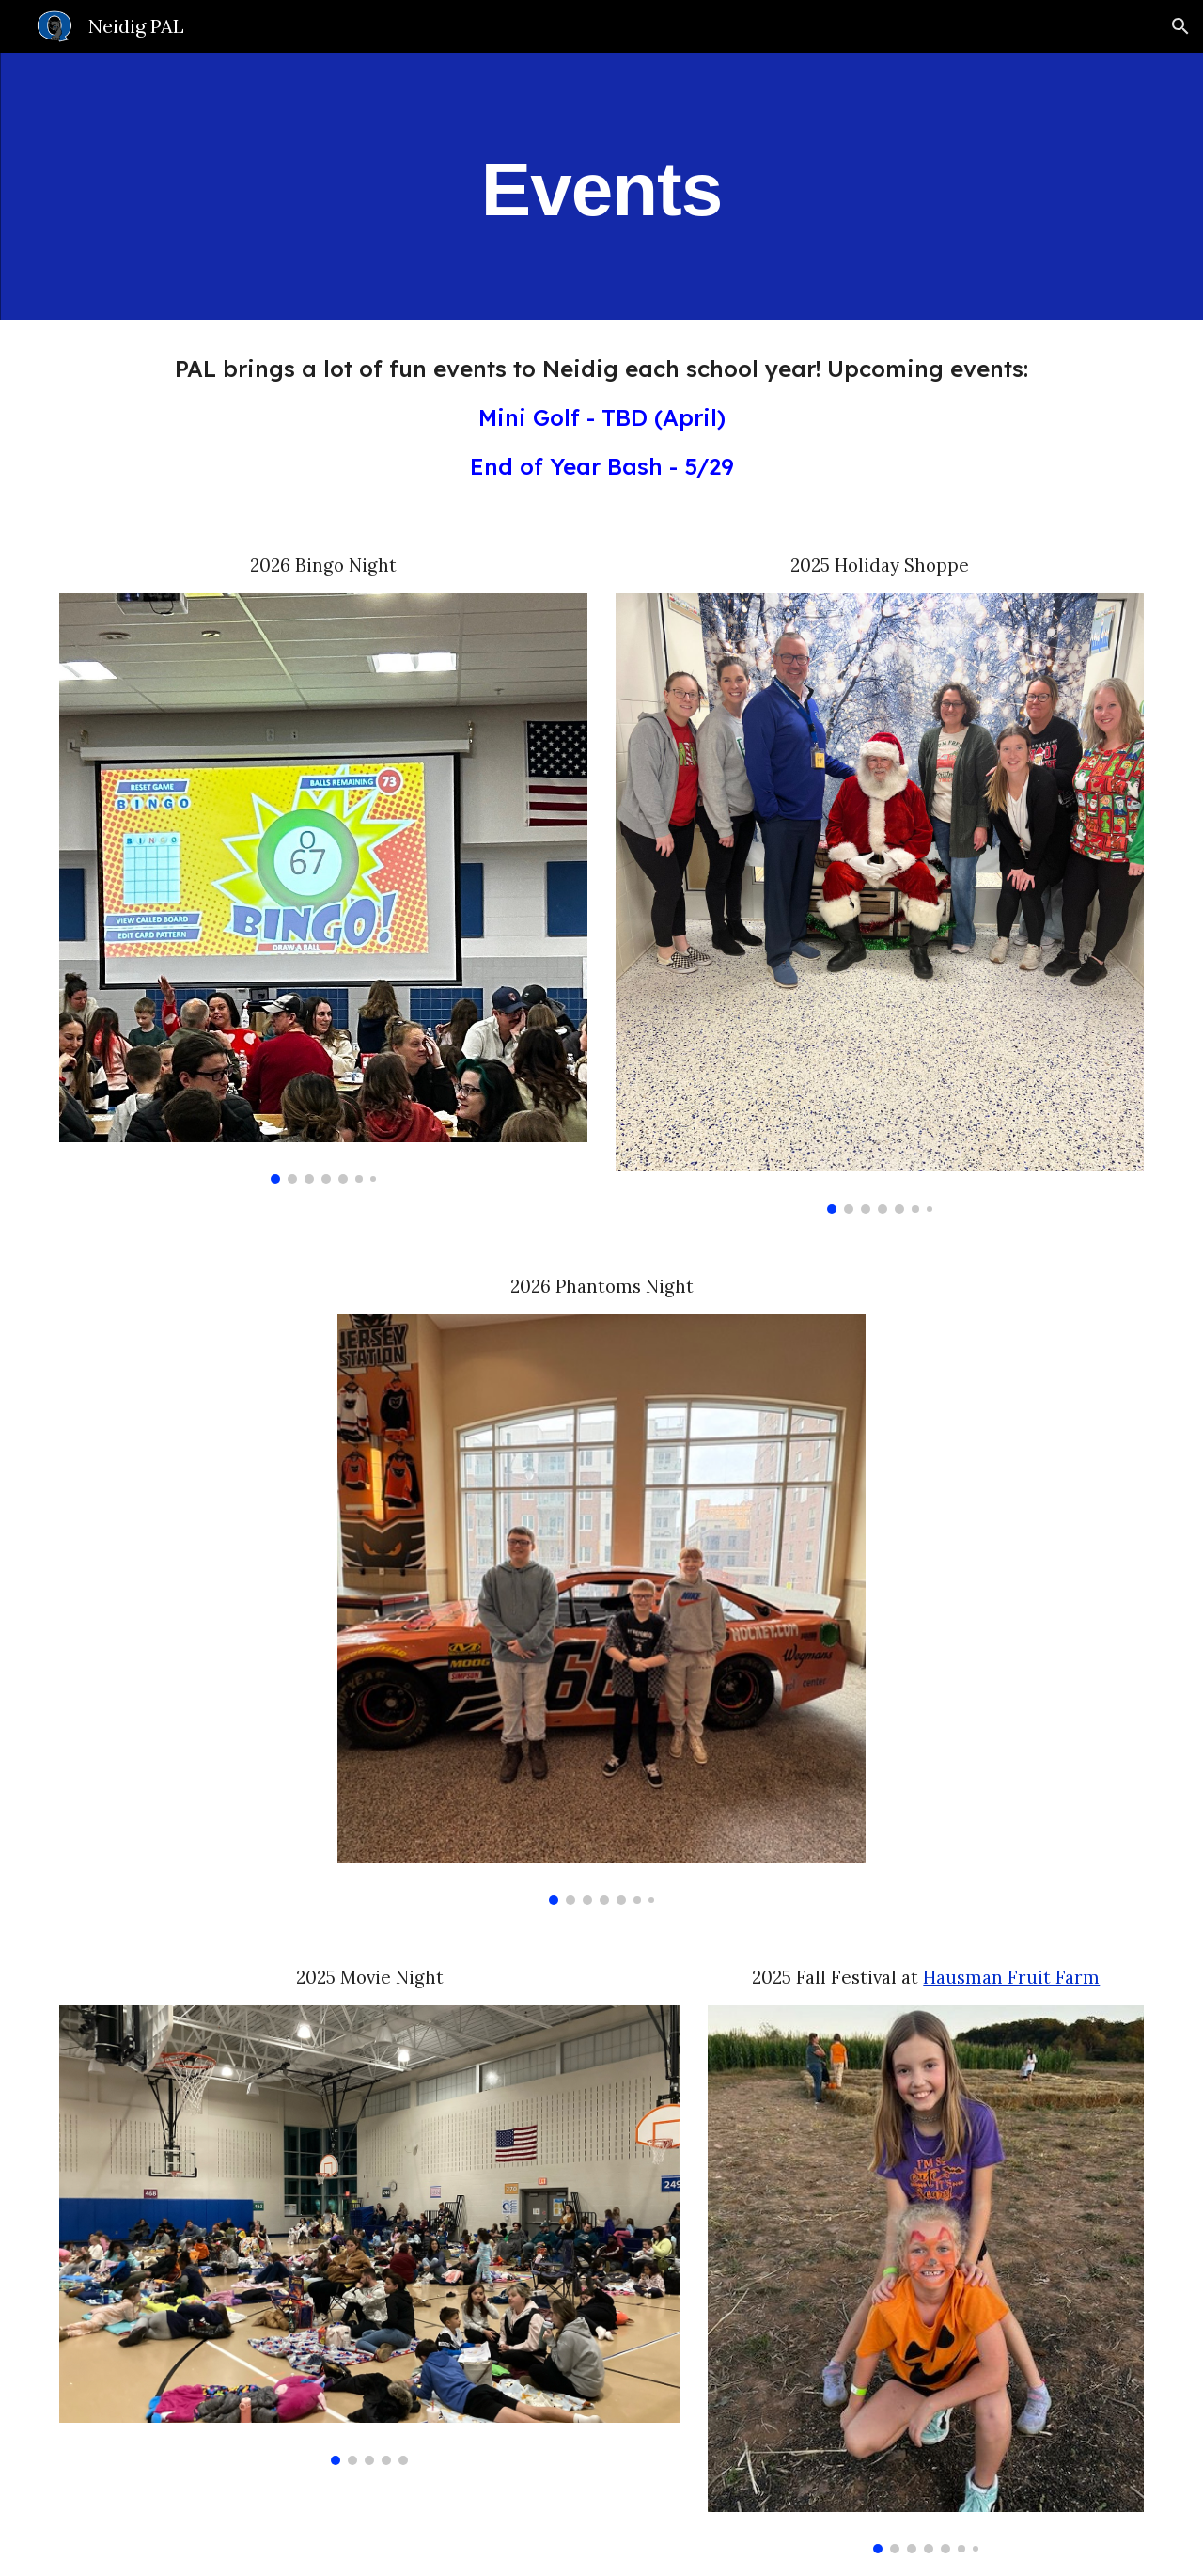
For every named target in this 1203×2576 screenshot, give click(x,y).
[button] (1180, 26)
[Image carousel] (323, 888)
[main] (601, 186)
